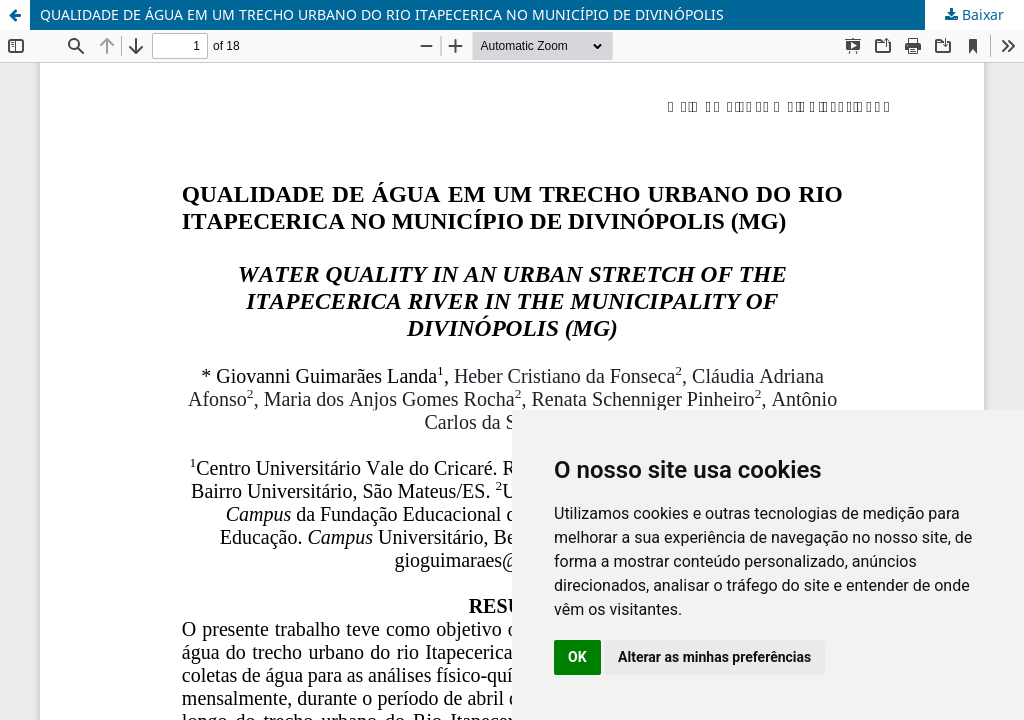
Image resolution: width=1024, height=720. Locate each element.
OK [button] (577, 657)
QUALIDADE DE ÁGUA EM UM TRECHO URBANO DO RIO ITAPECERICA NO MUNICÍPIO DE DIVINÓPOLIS (382, 14)
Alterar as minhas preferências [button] (714, 657)
